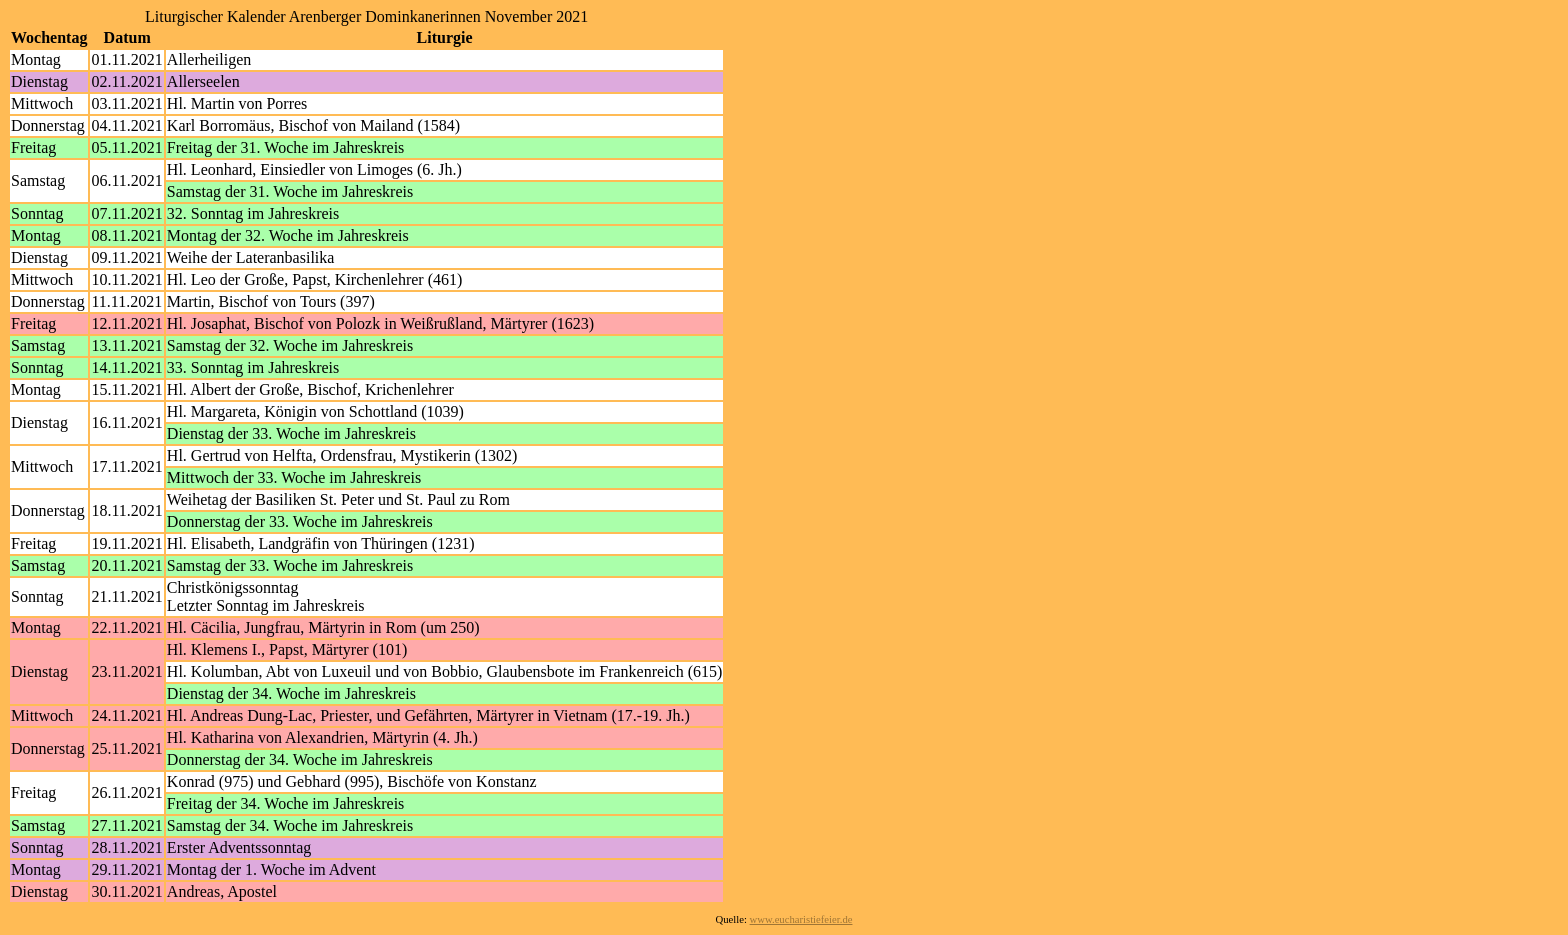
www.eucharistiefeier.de (801, 919)
